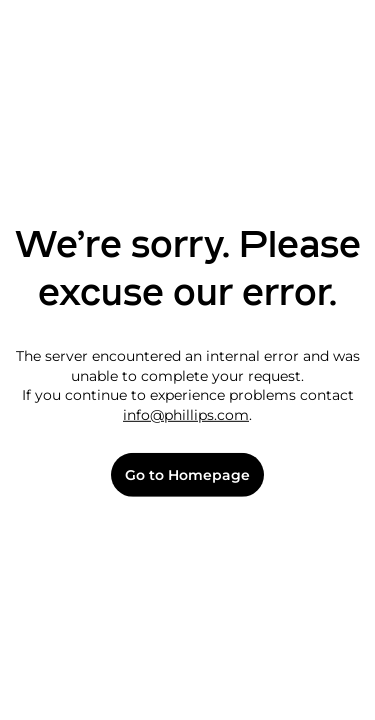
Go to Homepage (187, 475)
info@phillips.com (186, 415)
